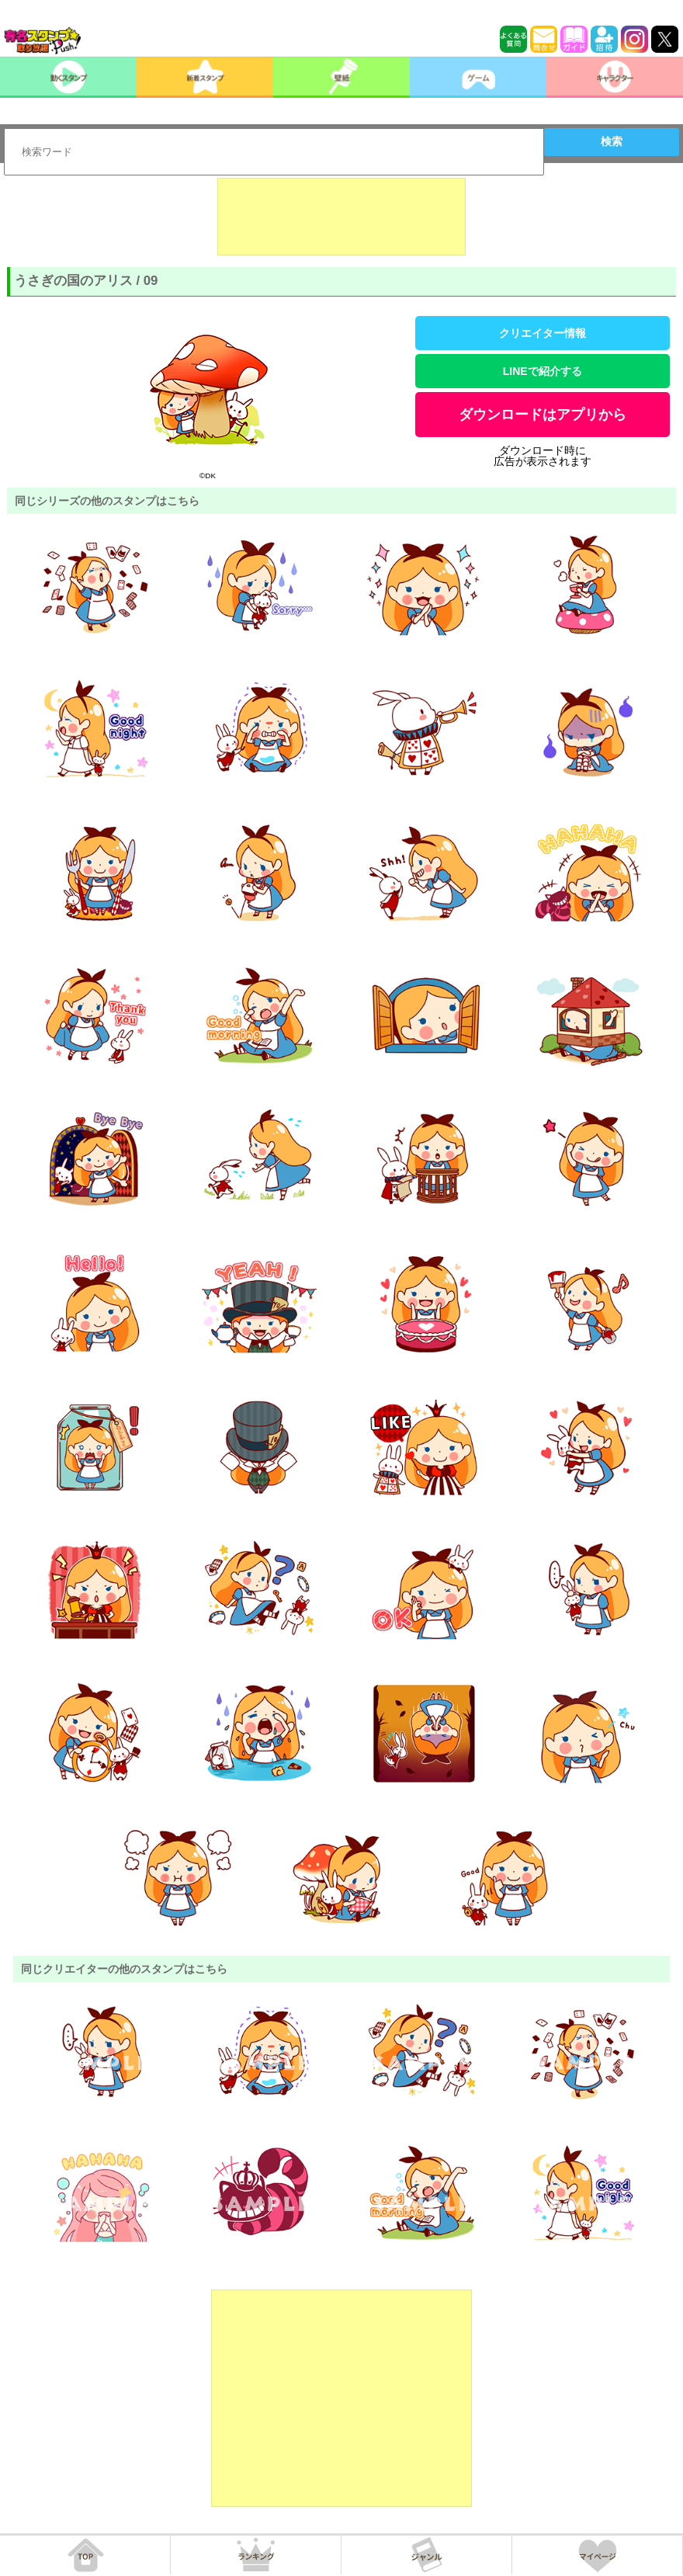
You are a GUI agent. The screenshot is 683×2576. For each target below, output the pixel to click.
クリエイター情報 (542, 333)
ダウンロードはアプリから (542, 414)
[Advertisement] (341, 216)
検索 (611, 141)
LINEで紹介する (542, 371)
